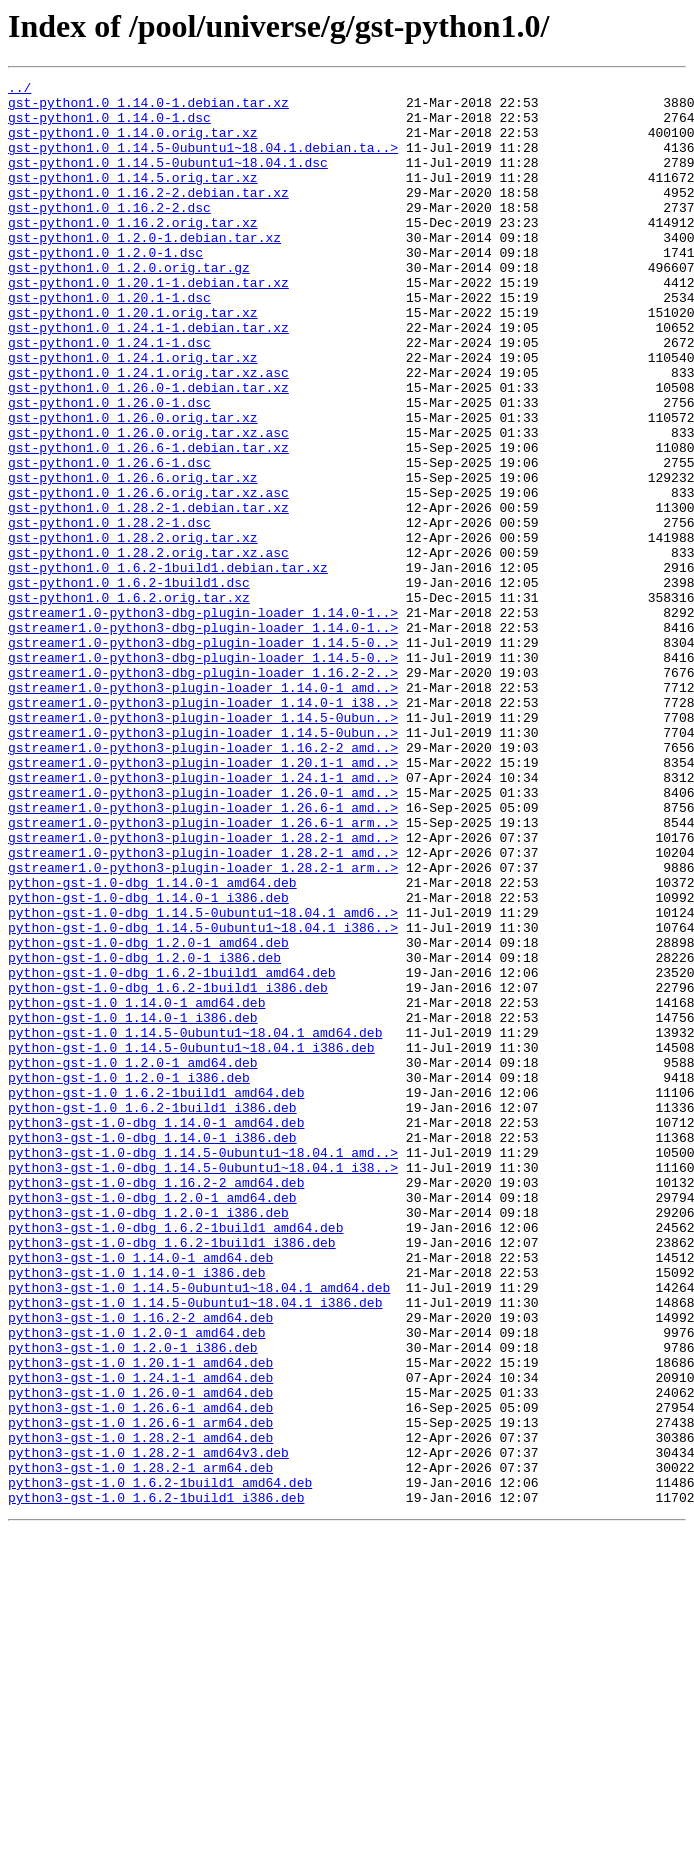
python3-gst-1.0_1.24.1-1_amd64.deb (140, 1638)
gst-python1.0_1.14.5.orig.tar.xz (133, 198)
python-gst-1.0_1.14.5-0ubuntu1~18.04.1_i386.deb (191, 1242)
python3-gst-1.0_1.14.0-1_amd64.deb (140, 1494)
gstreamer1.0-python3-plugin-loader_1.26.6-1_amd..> (203, 954)
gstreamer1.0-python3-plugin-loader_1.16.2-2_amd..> (203, 882)
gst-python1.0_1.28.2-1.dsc (109, 612)
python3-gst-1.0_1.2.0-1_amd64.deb (136, 1584)
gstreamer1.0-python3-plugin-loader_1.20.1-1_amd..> (203, 900)
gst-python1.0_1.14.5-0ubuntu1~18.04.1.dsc (168, 180)
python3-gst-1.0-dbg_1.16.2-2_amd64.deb (156, 1404)
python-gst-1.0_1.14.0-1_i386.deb (133, 1206)
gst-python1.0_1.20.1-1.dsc (109, 342)
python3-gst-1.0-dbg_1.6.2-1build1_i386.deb (172, 1476)
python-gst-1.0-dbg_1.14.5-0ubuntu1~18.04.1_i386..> (203, 1098)
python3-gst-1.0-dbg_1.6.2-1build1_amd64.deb (175, 1458)
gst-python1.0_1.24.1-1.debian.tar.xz (148, 378)
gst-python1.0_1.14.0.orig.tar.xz (133, 144)
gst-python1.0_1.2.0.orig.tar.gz (129, 306)
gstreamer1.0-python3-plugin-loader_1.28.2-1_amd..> (203, 990)
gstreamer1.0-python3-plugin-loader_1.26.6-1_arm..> (203, 972)
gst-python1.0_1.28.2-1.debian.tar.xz (148, 594)
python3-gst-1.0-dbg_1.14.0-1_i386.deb (152, 1350)
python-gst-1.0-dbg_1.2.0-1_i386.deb (144, 1134)
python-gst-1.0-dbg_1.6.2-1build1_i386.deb (168, 1170)
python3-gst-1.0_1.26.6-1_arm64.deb (140, 1692)
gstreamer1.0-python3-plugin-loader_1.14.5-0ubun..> (203, 846)
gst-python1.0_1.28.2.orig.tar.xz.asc (148, 648)
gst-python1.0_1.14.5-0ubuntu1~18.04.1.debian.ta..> (203, 162)
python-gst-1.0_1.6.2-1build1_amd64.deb (156, 1296)
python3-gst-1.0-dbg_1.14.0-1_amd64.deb (156, 1332)
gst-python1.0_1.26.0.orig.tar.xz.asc (148, 504)
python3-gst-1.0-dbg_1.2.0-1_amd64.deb (152, 1422)
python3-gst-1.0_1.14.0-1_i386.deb (136, 1512)
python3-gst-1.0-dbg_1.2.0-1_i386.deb (148, 1440)
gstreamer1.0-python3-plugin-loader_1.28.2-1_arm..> (203, 1026)
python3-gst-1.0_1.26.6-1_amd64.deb (140, 1674)
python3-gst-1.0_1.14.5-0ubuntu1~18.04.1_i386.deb (195, 1548)
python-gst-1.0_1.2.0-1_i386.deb (129, 1278)
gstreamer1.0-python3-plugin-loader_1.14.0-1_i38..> (203, 828)
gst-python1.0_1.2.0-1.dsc (105, 288)
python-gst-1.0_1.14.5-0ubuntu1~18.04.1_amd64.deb (195, 1224)
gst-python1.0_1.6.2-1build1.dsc (129, 684)
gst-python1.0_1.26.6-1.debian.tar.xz (148, 522)
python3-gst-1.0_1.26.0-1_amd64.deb (140, 1656)
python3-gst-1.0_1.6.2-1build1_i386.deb (156, 1782)
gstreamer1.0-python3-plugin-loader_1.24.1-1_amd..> (203, 918)
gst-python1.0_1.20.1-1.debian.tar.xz (148, 324)
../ (19, 90)
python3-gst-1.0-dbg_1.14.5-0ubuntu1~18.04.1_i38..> (203, 1386)
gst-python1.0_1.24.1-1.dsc (109, 396)
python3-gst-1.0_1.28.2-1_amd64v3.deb (148, 1728)
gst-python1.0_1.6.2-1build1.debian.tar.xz (168, 666)
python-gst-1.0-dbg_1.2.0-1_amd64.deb (148, 1116)
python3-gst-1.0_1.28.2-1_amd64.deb (140, 1710)
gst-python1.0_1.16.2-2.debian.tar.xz (148, 216)
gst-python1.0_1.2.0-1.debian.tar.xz (144, 270)
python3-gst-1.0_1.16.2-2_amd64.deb (140, 1566)
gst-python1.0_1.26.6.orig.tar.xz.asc (148, 576)
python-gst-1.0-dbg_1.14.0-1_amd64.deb (152, 1044)
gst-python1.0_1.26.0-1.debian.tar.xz (148, 450)
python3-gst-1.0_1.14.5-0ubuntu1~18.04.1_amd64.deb (199, 1530)
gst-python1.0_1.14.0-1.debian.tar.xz (148, 108)
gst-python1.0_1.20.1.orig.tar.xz (133, 360)
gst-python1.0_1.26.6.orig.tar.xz (133, 558)
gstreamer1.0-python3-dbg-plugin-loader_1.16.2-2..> (203, 792)
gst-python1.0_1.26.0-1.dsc (109, 468)
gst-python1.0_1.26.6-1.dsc (109, 540)
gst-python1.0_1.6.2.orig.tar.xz (129, 702)
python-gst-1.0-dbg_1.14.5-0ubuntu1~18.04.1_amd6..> (203, 1080)
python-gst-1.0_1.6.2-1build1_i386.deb (152, 1314)
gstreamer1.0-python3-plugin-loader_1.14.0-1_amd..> (203, 810)
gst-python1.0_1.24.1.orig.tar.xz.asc (148, 432)
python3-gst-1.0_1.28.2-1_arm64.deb (140, 1746)
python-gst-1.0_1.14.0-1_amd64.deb (136, 1188)
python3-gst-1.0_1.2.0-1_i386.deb (133, 1602)
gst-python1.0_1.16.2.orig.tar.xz (133, 252)
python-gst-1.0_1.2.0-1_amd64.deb (133, 1260)
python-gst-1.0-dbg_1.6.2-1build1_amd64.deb (172, 1152)
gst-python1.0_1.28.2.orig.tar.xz (133, 630)
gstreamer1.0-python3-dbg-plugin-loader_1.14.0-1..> (203, 720)
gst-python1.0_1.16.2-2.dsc (109, 234)
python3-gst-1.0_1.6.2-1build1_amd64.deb (160, 1764)
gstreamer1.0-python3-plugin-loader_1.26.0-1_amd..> (203, 936)
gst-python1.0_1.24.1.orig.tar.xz (133, 414)
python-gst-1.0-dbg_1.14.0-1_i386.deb (148, 1062)
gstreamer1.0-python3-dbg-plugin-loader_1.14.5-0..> (203, 756)
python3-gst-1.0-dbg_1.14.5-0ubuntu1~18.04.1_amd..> (203, 1368)
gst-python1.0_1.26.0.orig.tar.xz (133, 486)
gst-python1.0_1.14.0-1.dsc (109, 126)
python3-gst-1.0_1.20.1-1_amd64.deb (140, 1620)
